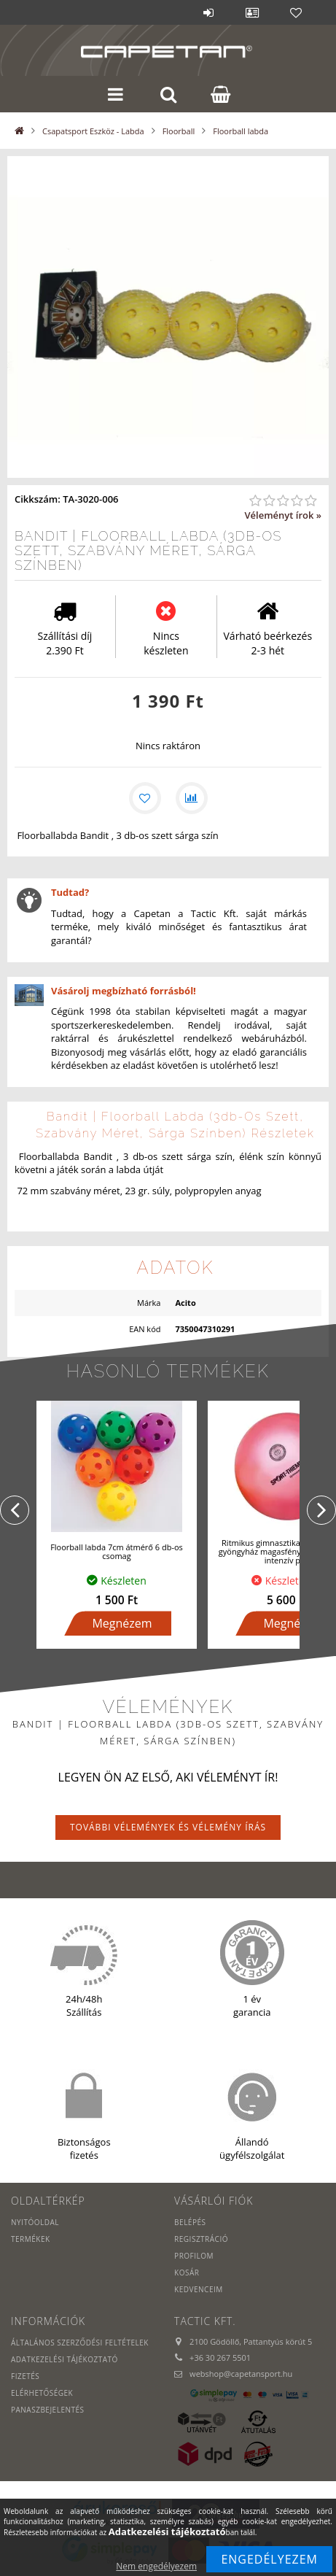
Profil (252, 12)
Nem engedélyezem (156, 2566)
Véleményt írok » (282, 515)
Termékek (30, 2239)
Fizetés (25, 2376)
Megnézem (122, 1623)
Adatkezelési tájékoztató (64, 2359)
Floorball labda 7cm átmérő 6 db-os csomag (116, 1551)
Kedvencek (296, 12)
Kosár (186, 2272)
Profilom (194, 2256)
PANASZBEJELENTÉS (48, 2410)
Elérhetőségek (42, 2393)
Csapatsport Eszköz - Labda (93, 130)
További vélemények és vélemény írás (168, 1827)
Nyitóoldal (35, 2222)
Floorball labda (240, 130)
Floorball (179, 130)
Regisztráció (201, 2239)
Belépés (208, 12)
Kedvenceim (198, 2289)
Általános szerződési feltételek (80, 2342)
